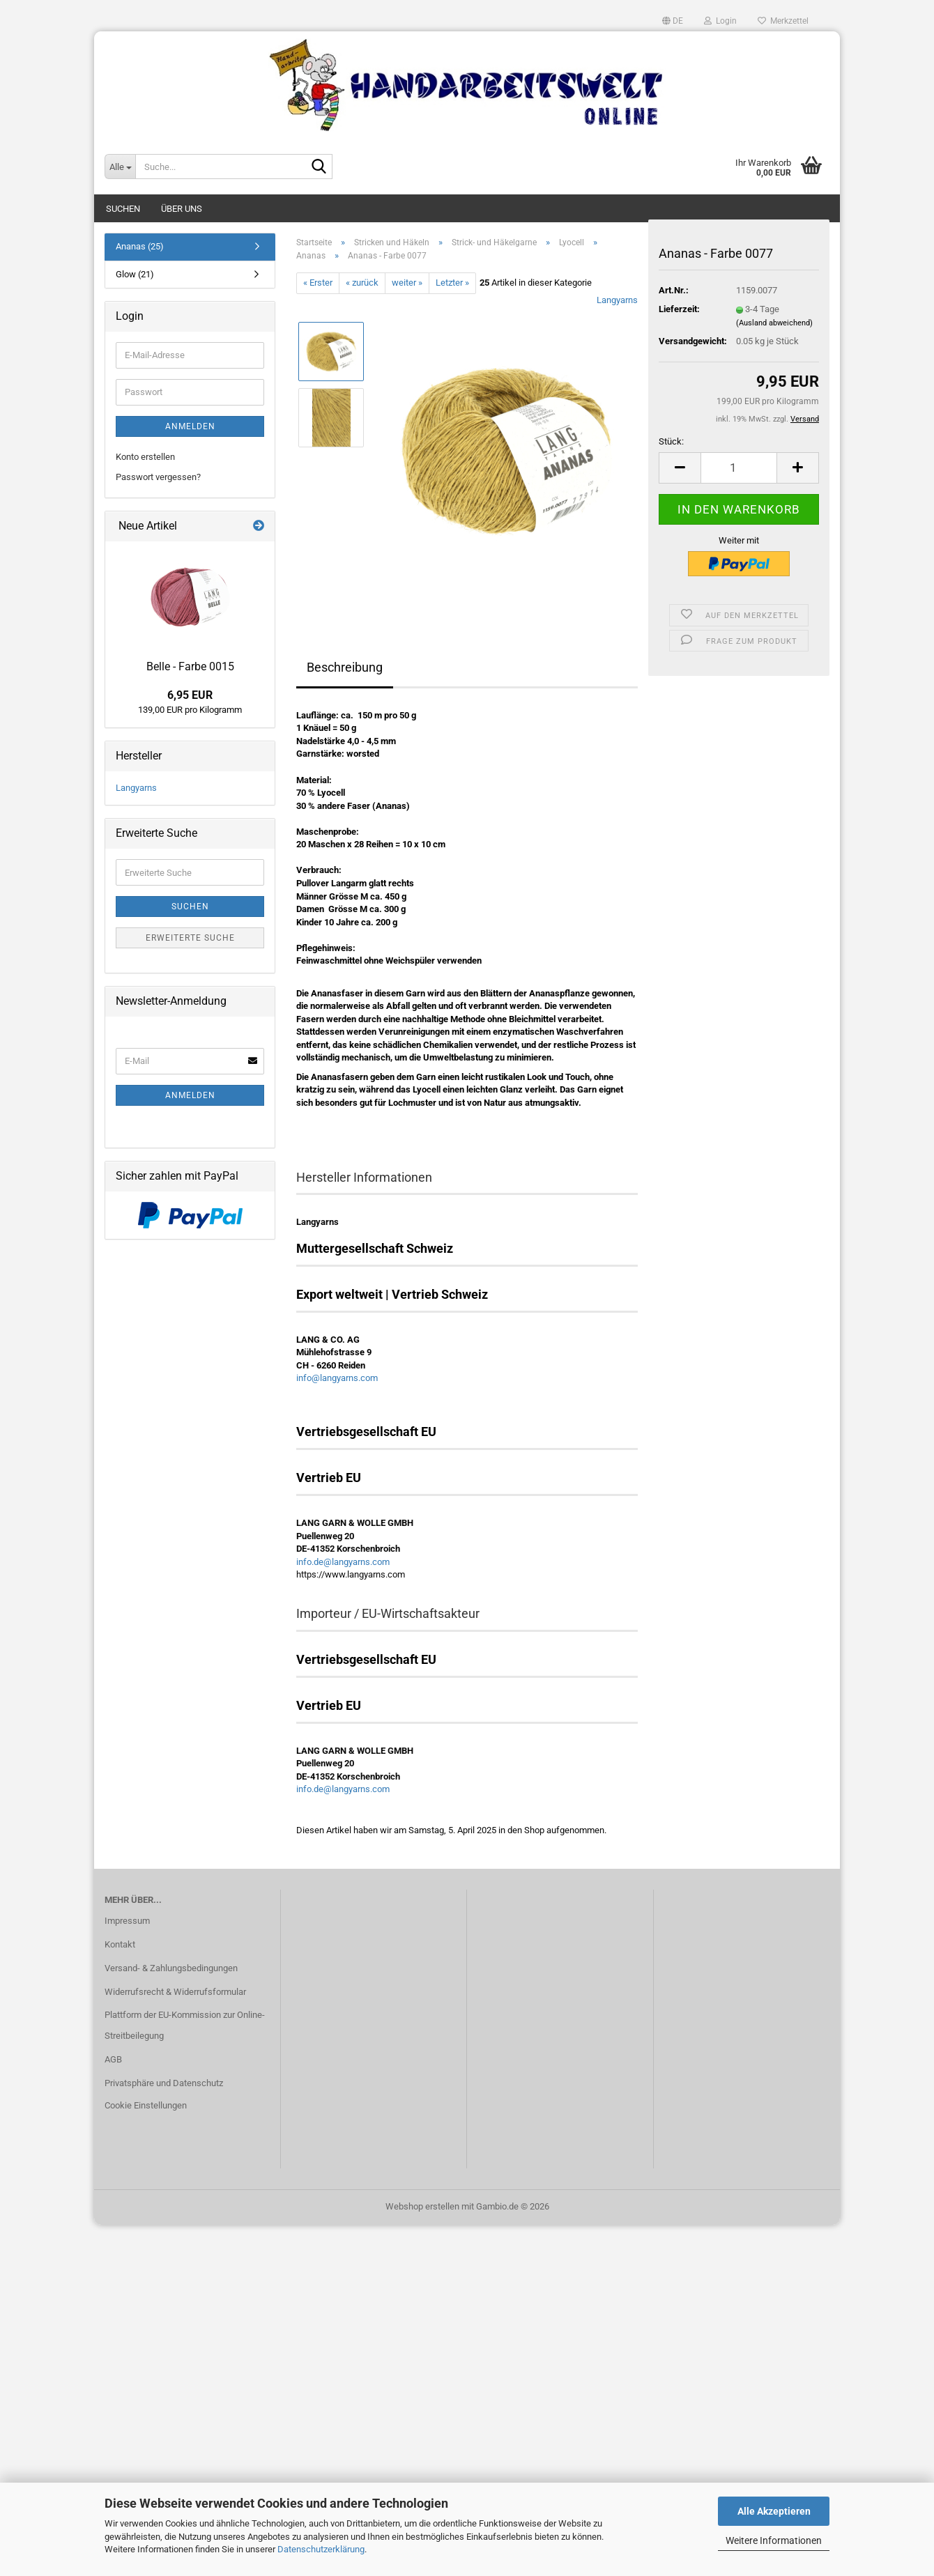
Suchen (123, 208)
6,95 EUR (190, 695)
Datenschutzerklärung (321, 2549)
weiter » (407, 282)
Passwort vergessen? (158, 477)
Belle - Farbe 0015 (190, 666)
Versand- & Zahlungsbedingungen (171, 1968)
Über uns (181, 208)
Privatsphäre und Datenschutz (164, 2083)
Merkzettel (783, 21)
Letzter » (452, 282)
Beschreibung (345, 667)
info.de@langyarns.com (343, 1562)
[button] (673, 20)
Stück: (671, 441)
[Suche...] (120, 166)
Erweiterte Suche (190, 938)
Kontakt (120, 1944)
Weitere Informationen (774, 2540)
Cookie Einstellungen (146, 2105)
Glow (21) (135, 274)
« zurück (362, 282)
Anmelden (190, 426)
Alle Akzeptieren (774, 2511)
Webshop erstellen (422, 2206)
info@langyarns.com (337, 1378)
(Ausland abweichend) (774, 322)
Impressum (127, 1920)
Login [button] (720, 21)
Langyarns (617, 300)
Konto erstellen (145, 457)
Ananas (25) (140, 246)
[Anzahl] (738, 468)
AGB (113, 2059)
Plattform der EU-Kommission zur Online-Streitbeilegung (185, 2025)
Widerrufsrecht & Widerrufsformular (175, 1992)
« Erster (317, 282)
